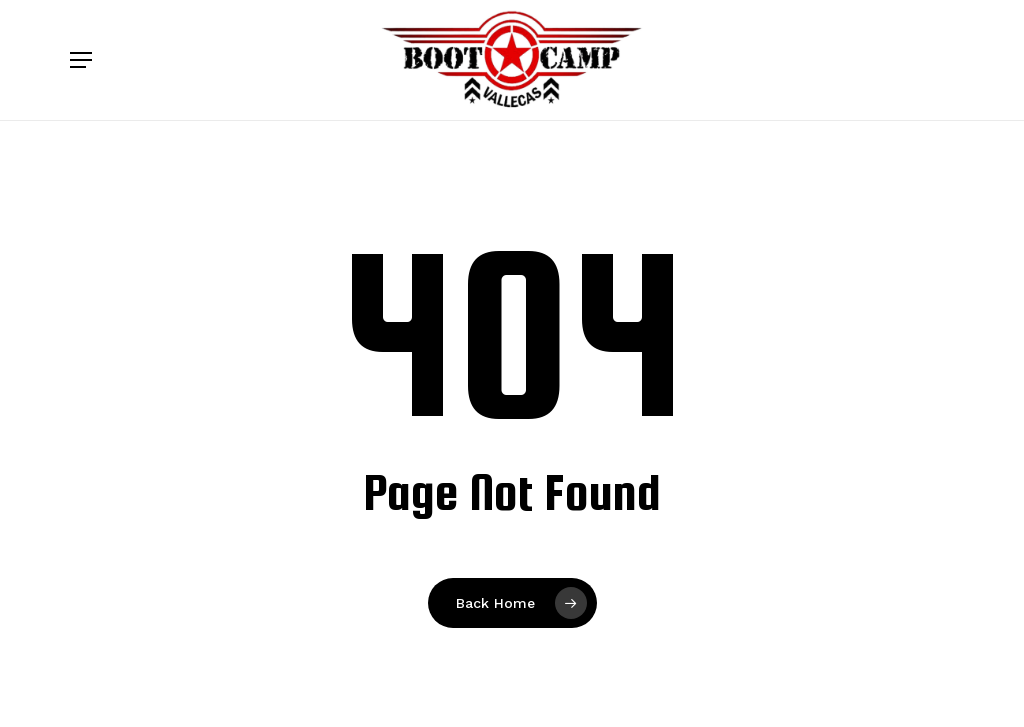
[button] (81, 60)
